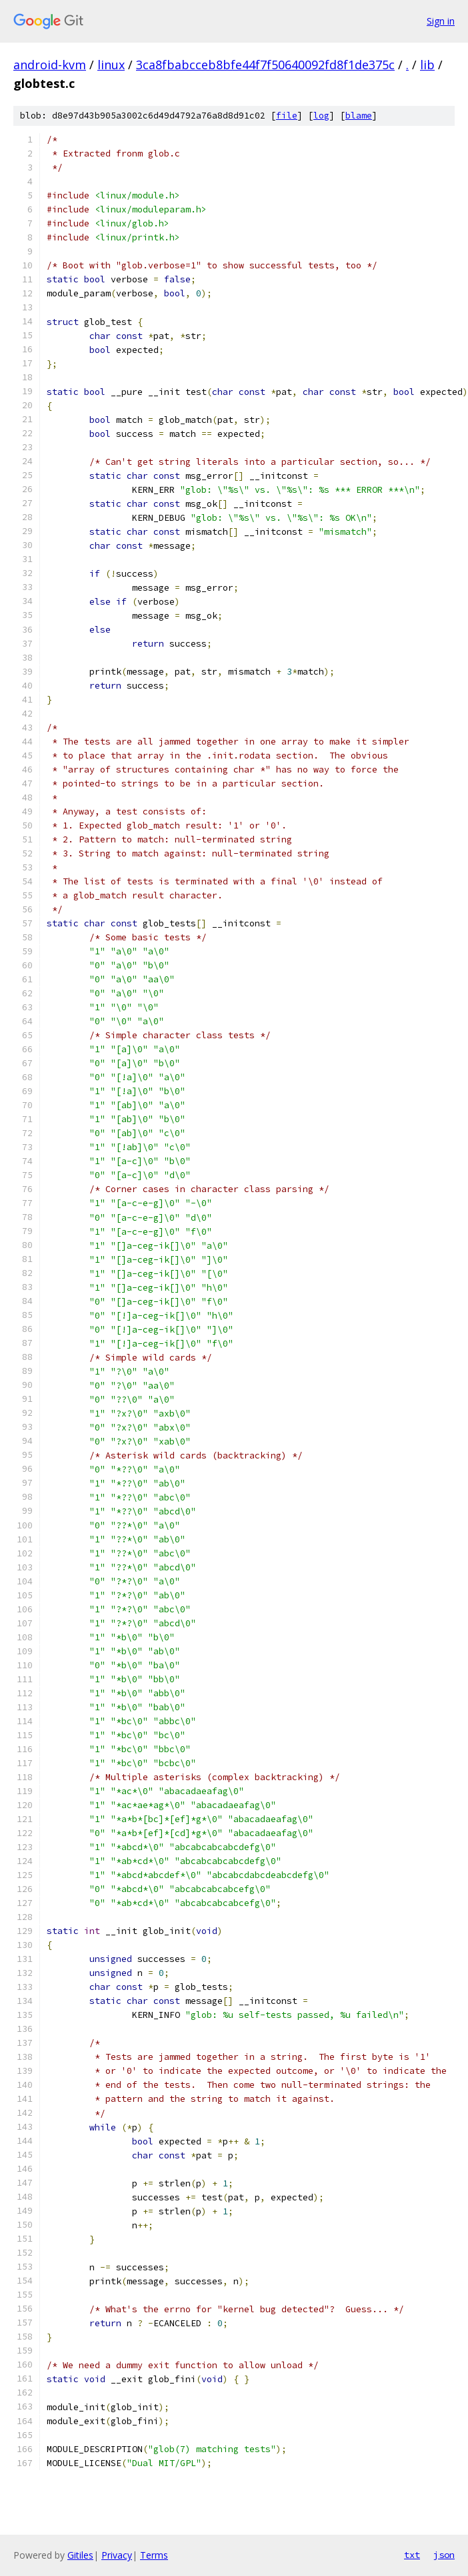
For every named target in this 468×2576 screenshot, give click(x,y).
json (444, 2555)
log (321, 115)
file (286, 115)
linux (111, 65)
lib (427, 65)
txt (412, 2555)
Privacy (116, 2555)
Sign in (441, 21)
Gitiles (80, 2555)
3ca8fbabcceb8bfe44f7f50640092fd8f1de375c (265, 65)
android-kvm (49, 65)
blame (358, 115)
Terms (154, 2555)
